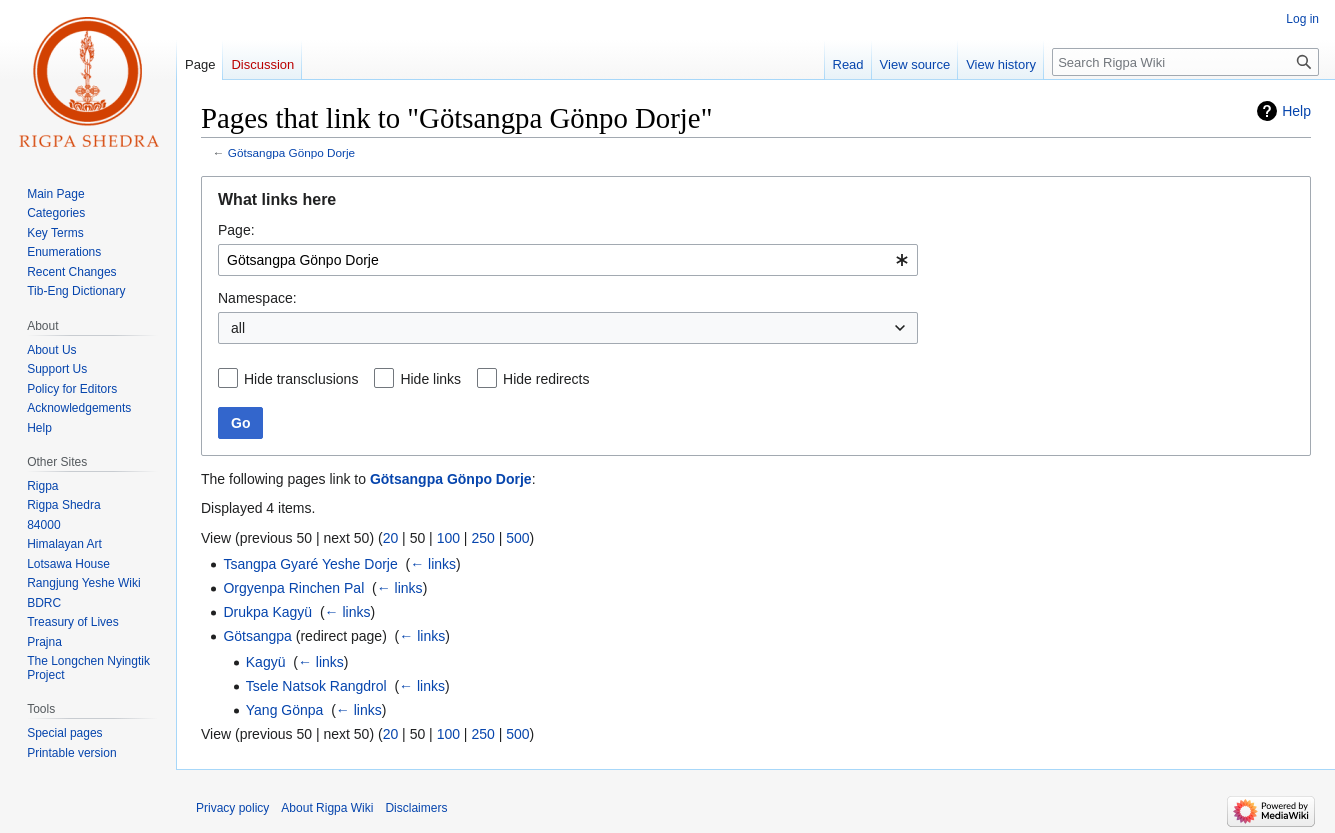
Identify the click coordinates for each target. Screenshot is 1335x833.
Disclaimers (416, 808)
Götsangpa (257, 636)
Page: (236, 230)
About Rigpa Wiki (327, 808)
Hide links (430, 379)
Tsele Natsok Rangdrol (316, 686)
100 (448, 538)
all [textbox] (238, 328)
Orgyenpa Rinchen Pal (293, 588)
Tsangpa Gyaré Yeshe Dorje (310, 564)
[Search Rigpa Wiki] (1185, 62)
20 (391, 538)
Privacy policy (232, 808)
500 (517, 538)
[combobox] (568, 260)
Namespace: (257, 298)
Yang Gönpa (285, 710)
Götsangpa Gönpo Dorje (291, 152)
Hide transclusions (301, 379)
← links (433, 564)
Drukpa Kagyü (267, 612)
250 (482, 538)
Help (1296, 111)
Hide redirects (546, 379)
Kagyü (266, 662)
